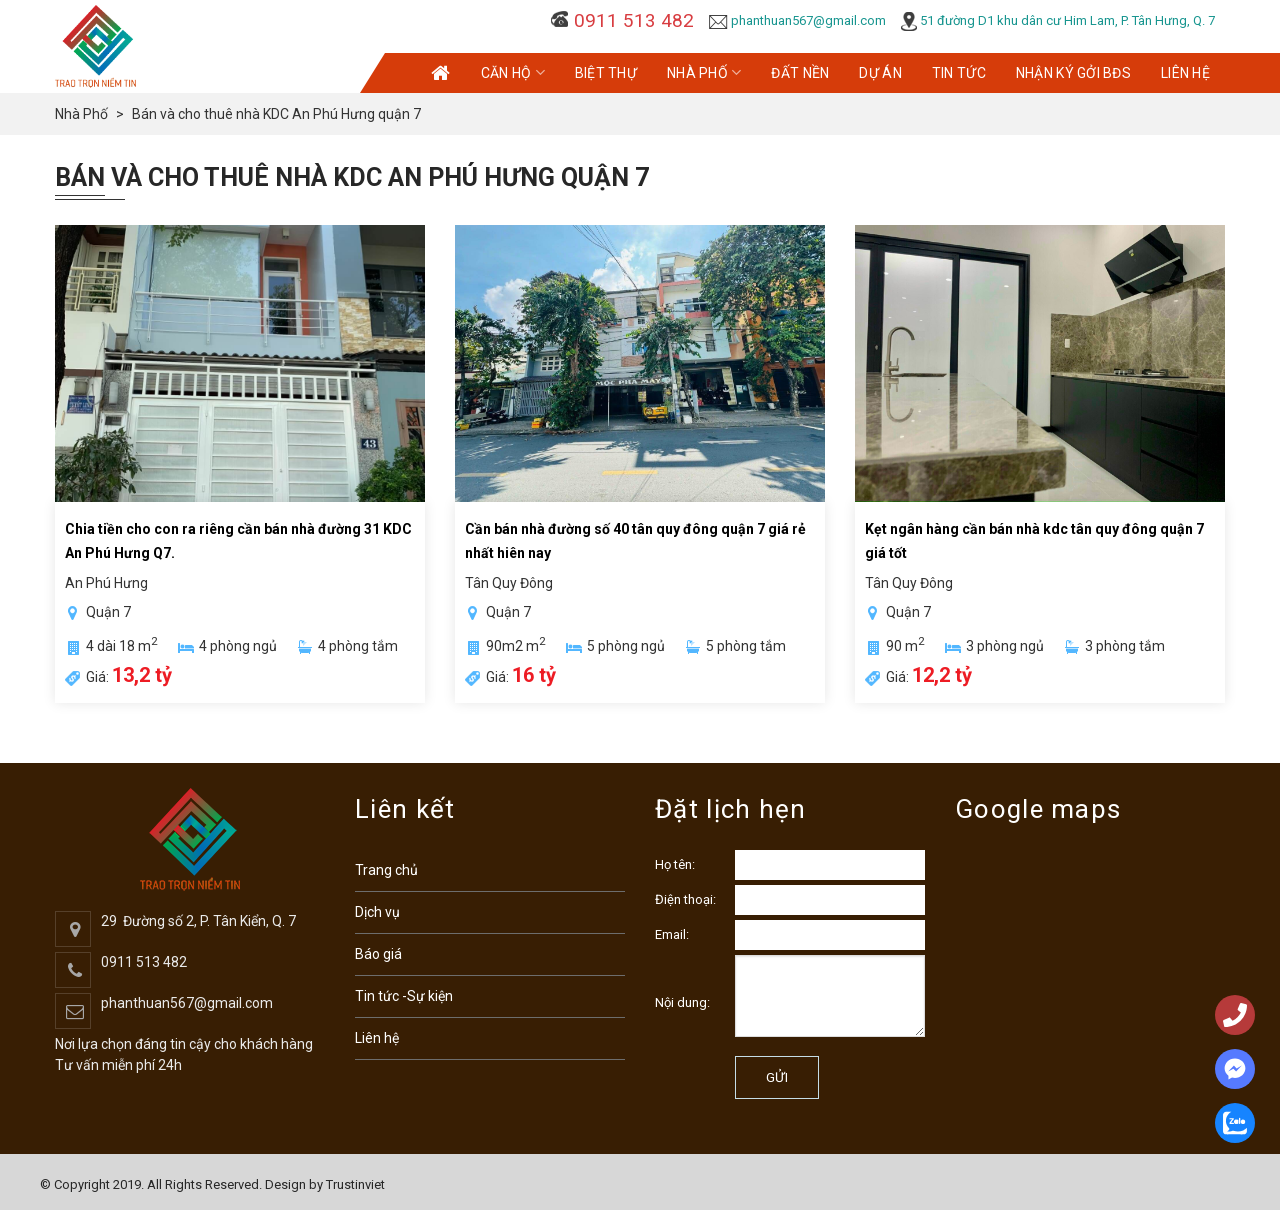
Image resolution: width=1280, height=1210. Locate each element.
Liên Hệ (1185, 73)
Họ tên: (675, 864)
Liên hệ (377, 1038)
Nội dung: (682, 1002)
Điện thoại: (685, 899)
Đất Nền (800, 73)
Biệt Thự (606, 73)
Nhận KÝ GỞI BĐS (1073, 73)
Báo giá (378, 954)
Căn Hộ (513, 72)
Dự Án (880, 73)
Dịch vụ (377, 912)
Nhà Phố (704, 72)
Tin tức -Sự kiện (404, 996)
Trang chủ (386, 870)
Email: (672, 934)
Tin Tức (959, 73)
